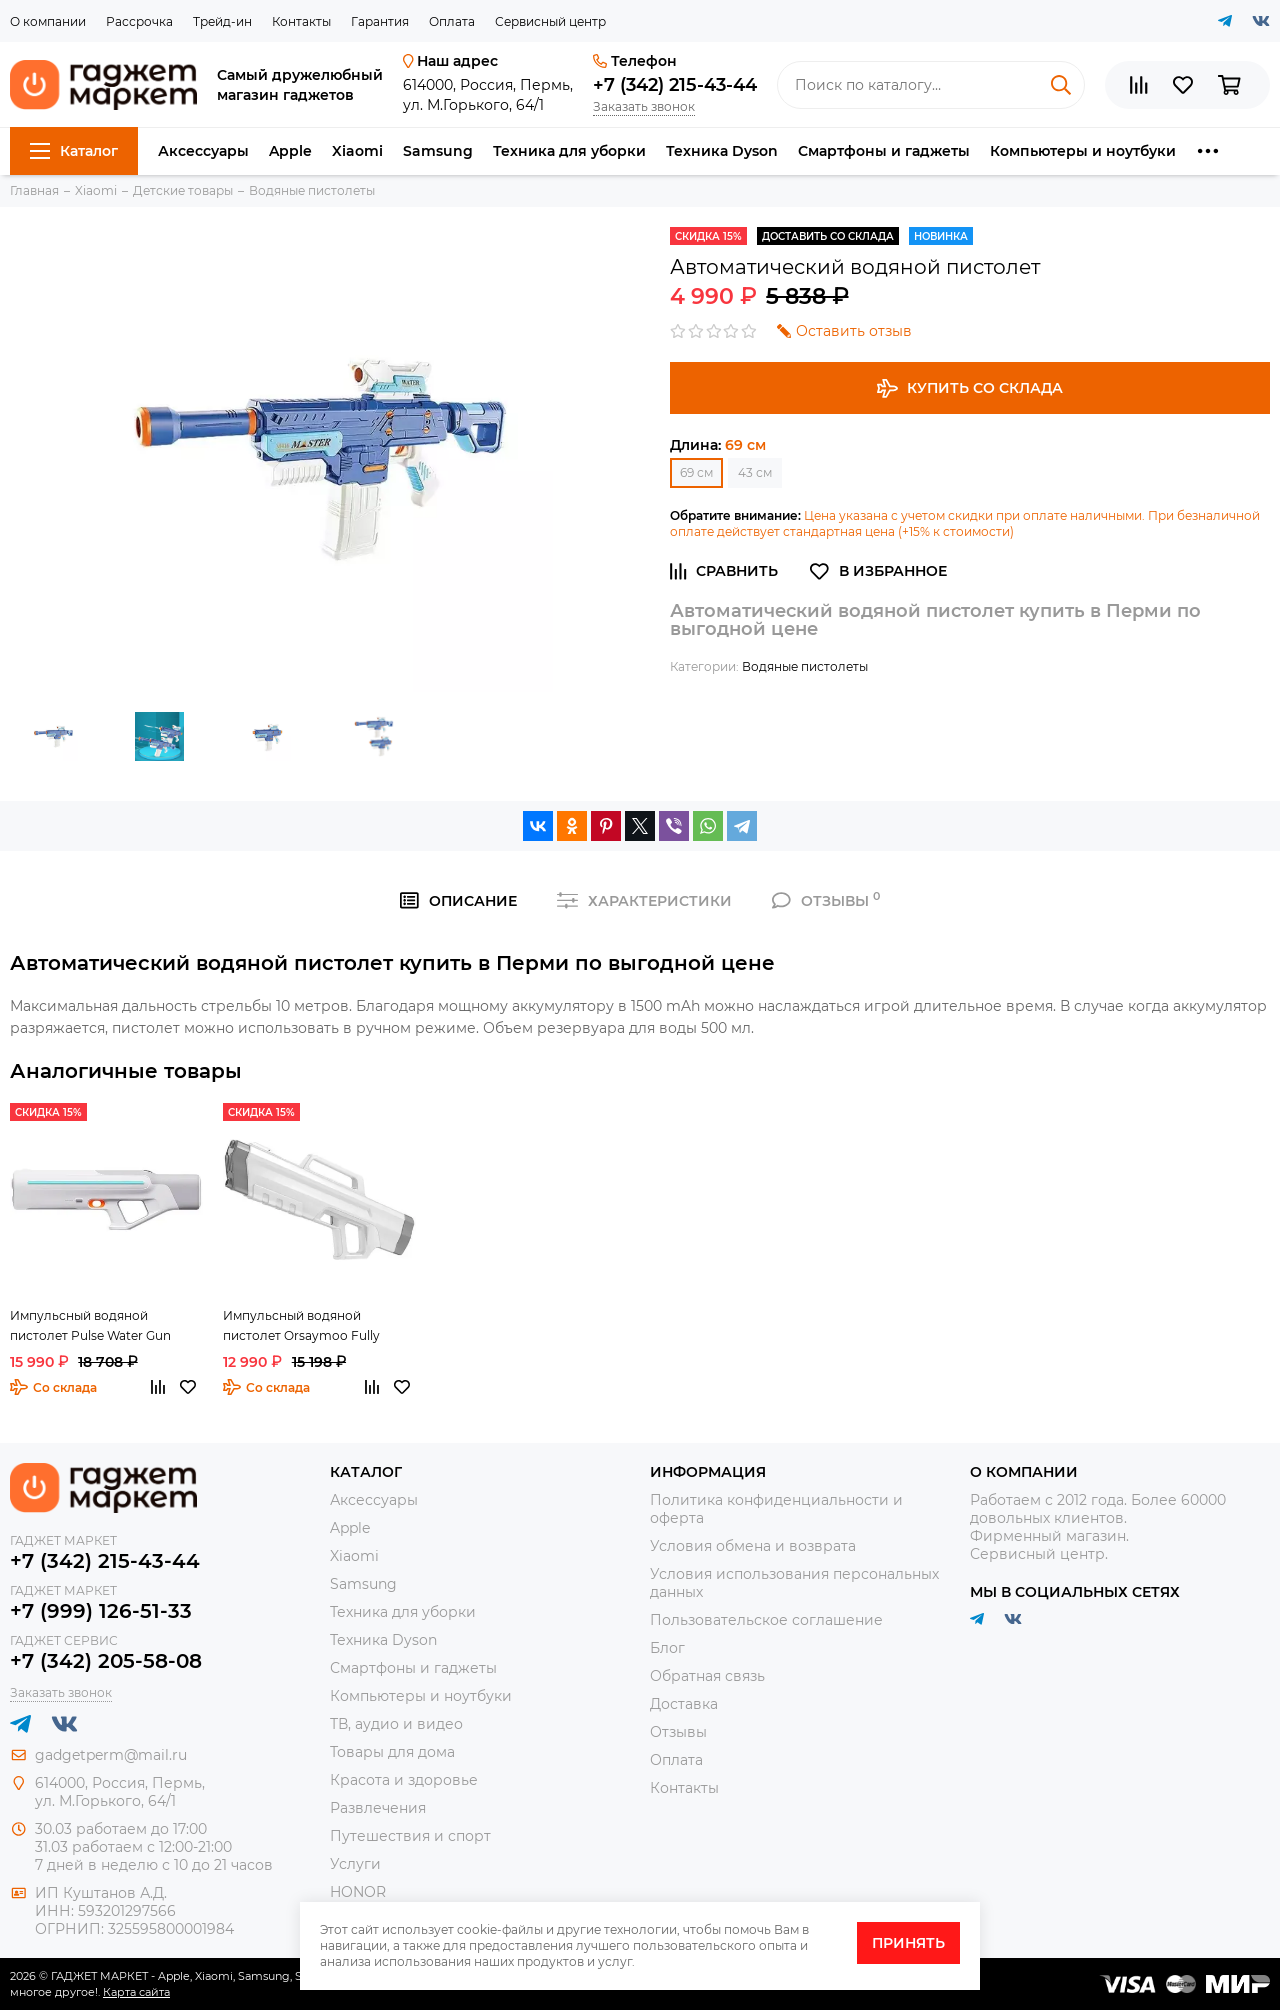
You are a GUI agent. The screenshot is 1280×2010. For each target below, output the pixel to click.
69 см (696, 472)
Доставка (684, 1704)
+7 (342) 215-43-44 (675, 85)
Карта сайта (136, 1992)
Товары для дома (392, 1752)
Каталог (74, 151)
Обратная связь (707, 1676)
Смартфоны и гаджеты (884, 151)
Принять (908, 1943)
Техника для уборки (569, 151)
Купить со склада (970, 388)
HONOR (358, 1892)
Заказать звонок (644, 106)
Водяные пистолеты (805, 666)
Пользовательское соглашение (766, 1620)
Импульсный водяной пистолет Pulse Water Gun (90, 1325)
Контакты (301, 21)
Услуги (355, 1864)
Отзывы (678, 1732)
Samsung (438, 151)
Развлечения (378, 1808)
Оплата (452, 21)
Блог (667, 1648)
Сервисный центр (550, 21)
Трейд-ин (222, 21)
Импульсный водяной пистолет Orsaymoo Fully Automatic (301, 1327)
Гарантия (380, 21)
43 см (755, 472)
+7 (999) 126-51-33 (101, 1611)
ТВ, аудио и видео (396, 1724)
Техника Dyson (722, 151)
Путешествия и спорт (410, 1836)
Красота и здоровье (404, 1780)
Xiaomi (357, 151)
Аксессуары (203, 151)
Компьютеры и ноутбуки (1083, 151)
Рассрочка (139, 21)
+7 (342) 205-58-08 (106, 1661)
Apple (290, 151)
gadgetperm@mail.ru (111, 1755)
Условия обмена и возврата (753, 1546)
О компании (48, 21)
